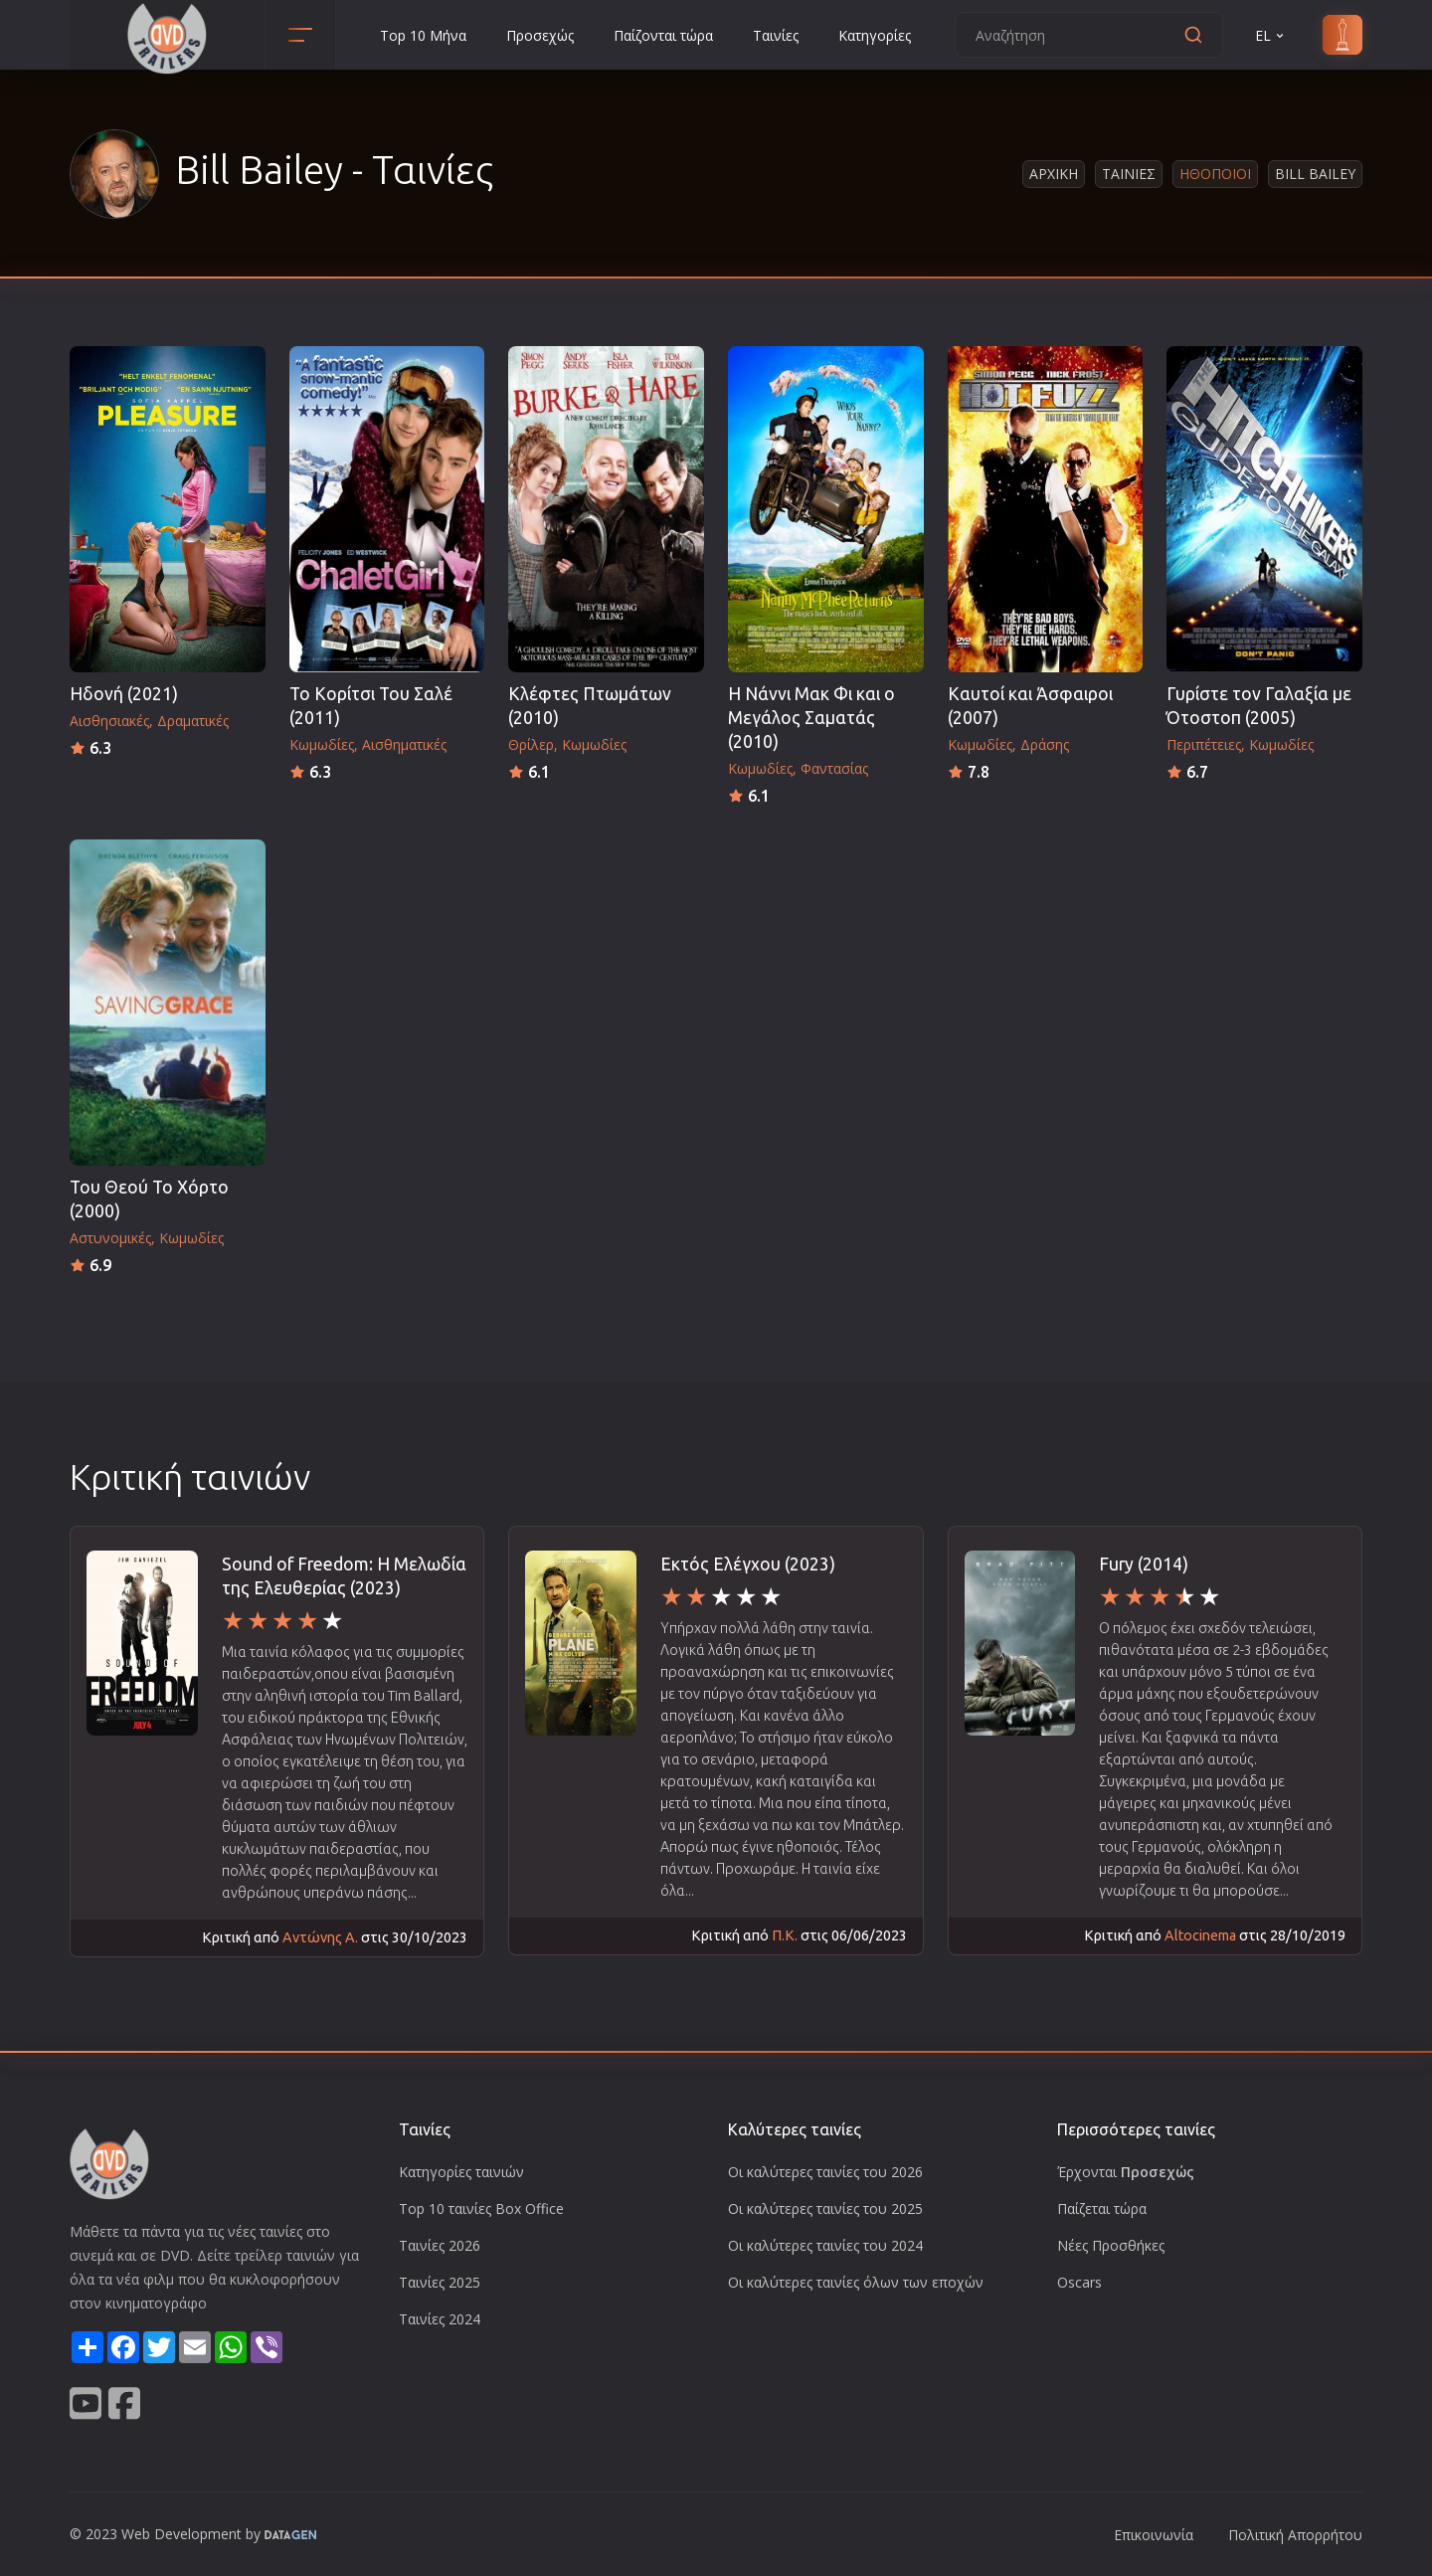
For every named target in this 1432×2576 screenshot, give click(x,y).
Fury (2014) (1143, 1564)
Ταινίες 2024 (439, 2318)
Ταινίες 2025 (439, 2282)
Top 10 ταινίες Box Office (481, 2208)
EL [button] (1271, 35)
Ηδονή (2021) (124, 693)
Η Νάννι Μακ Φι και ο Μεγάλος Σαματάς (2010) (811, 717)
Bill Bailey (1315, 173)
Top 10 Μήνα (423, 35)
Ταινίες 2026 (439, 2245)
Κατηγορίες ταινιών (461, 2171)
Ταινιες (1129, 173)
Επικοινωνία (1153, 2534)
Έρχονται (1125, 2171)
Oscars (1079, 2282)
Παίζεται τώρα (1102, 2208)
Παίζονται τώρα (663, 35)
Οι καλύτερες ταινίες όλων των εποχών (856, 2282)
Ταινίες (776, 35)
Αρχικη (1053, 173)
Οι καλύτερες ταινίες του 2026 (825, 2171)
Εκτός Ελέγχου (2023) (747, 1564)
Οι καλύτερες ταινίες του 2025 (825, 2208)
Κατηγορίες (874, 35)
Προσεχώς (540, 35)
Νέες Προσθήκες (1110, 2245)
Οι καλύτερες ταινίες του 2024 (825, 2245)
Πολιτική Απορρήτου (1295, 2534)
